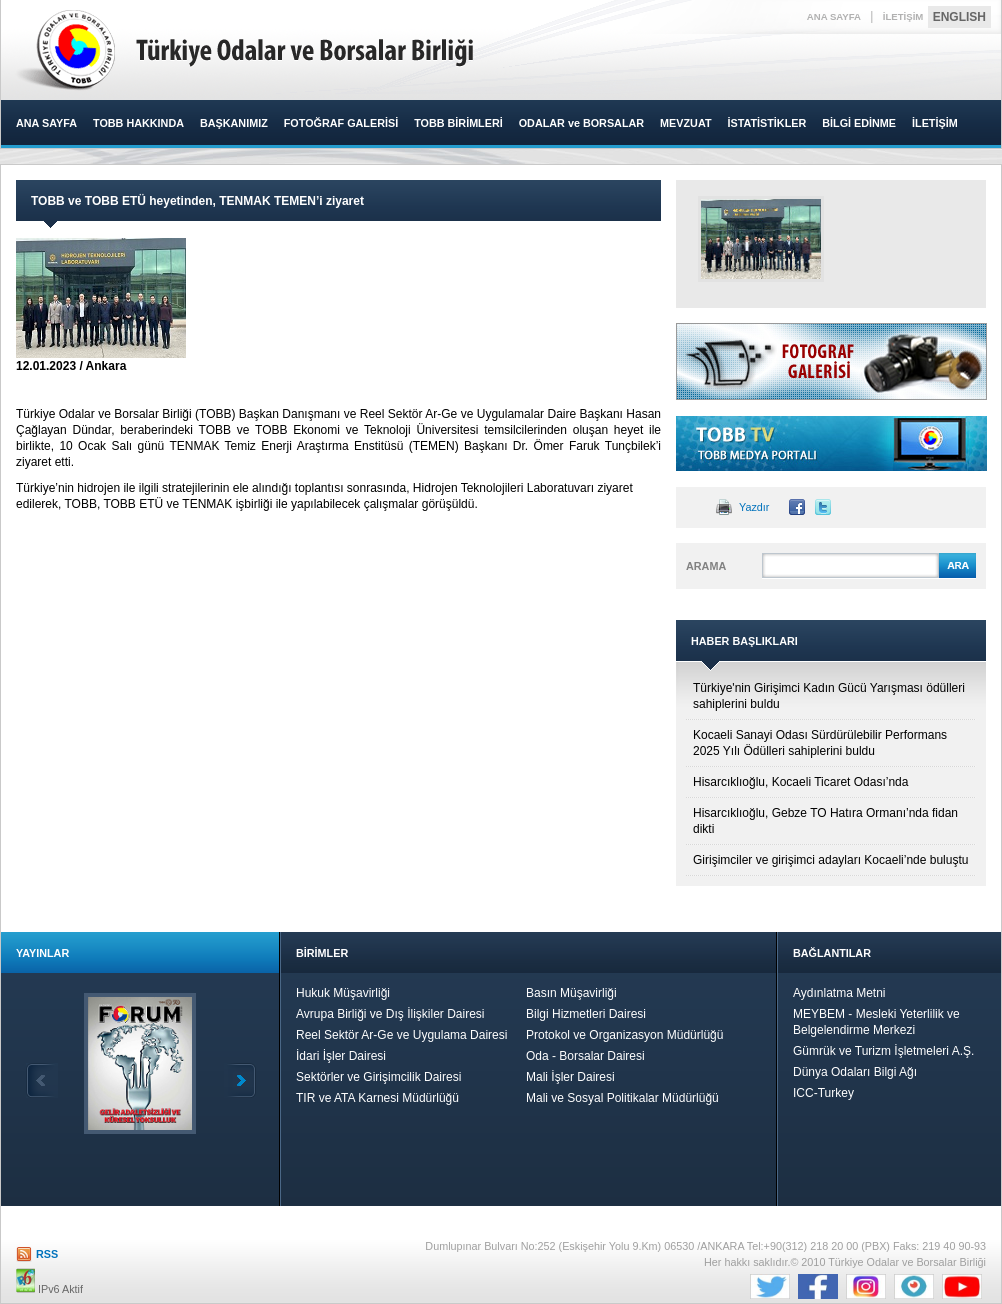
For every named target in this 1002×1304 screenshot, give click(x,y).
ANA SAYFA (834, 16)
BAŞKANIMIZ (234, 123)
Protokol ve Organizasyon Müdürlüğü (624, 1035)
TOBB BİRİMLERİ (458, 123)
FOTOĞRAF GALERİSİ (341, 123)
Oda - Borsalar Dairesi (585, 1056)
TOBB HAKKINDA (138, 123)
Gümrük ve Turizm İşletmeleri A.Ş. (883, 1051)
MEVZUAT (685, 123)
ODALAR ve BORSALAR (581, 123)
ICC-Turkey (823, 1093)
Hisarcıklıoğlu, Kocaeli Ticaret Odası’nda (800, 782)
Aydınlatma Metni (839, 993)
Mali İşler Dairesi (570, 1077)
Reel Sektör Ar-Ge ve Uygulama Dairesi (401, 1035)
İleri (240, 1080)
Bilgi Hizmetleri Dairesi (586, 1014)
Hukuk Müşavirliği (343, 993)
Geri (42, 1080)
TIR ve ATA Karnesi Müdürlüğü (377, 1098)
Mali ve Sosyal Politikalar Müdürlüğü (622, 1098)
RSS (47, 1254)
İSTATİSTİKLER (766, 123)
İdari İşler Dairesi (341, 1056)
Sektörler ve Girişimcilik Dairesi (378, 1077)
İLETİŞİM (903, 16)
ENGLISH (959, 17)
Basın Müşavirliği (571, 993)
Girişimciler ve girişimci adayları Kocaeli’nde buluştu (830, 860)
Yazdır (754, 507)
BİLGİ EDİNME (859, 123)
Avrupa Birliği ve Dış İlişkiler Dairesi (390, 1014)
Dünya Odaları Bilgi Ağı (855, 1072)
